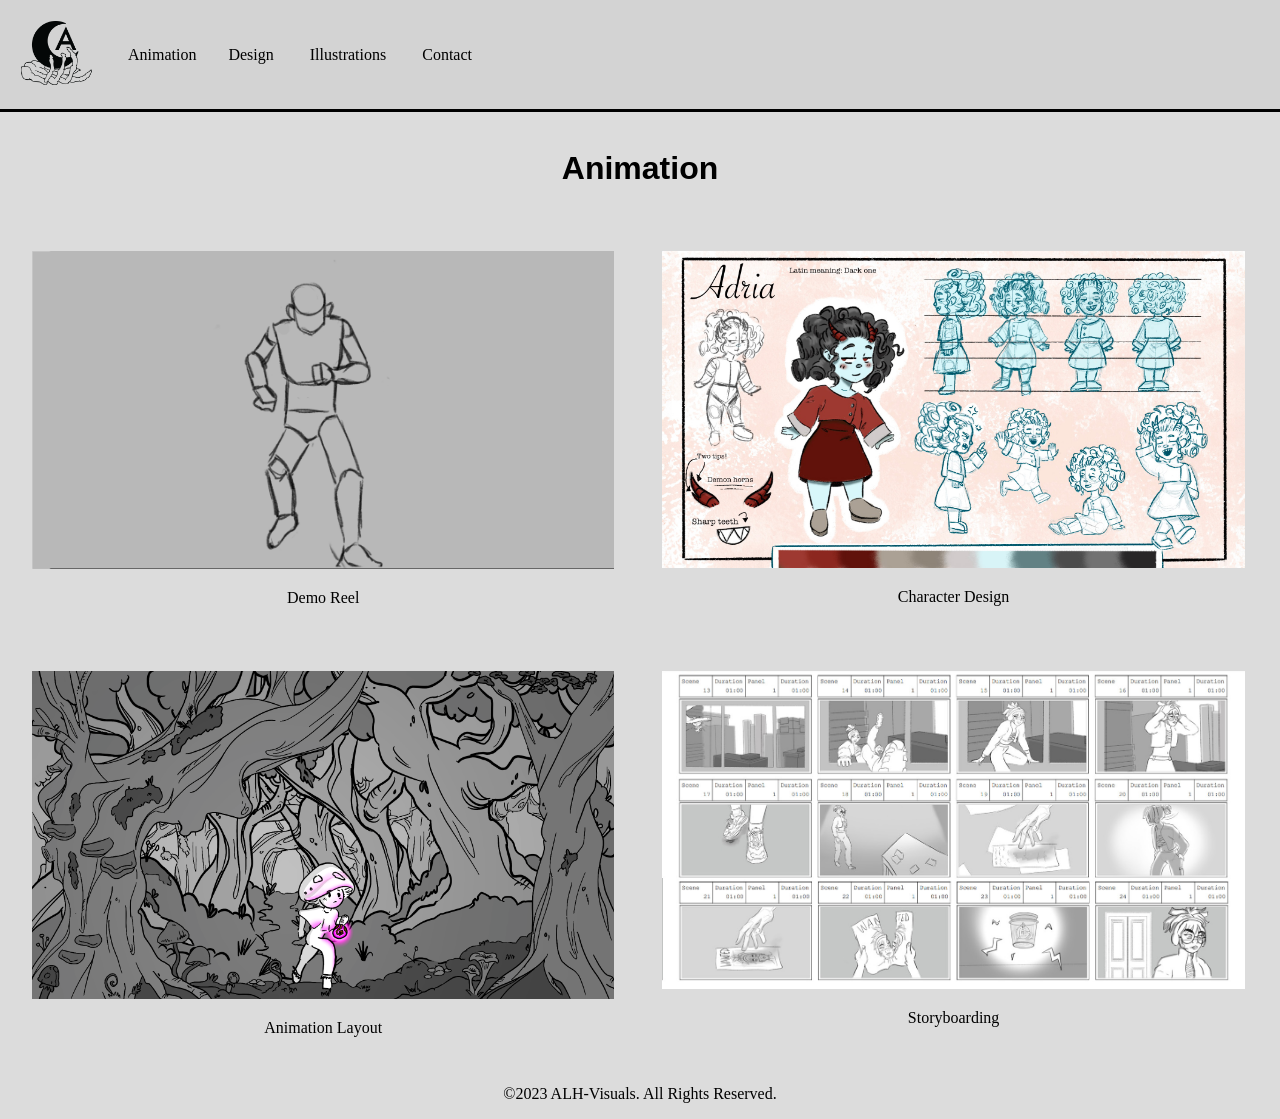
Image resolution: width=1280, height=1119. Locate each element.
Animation (162, 54)
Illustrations (348, 54)
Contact (447, 54)
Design (250, 54)
